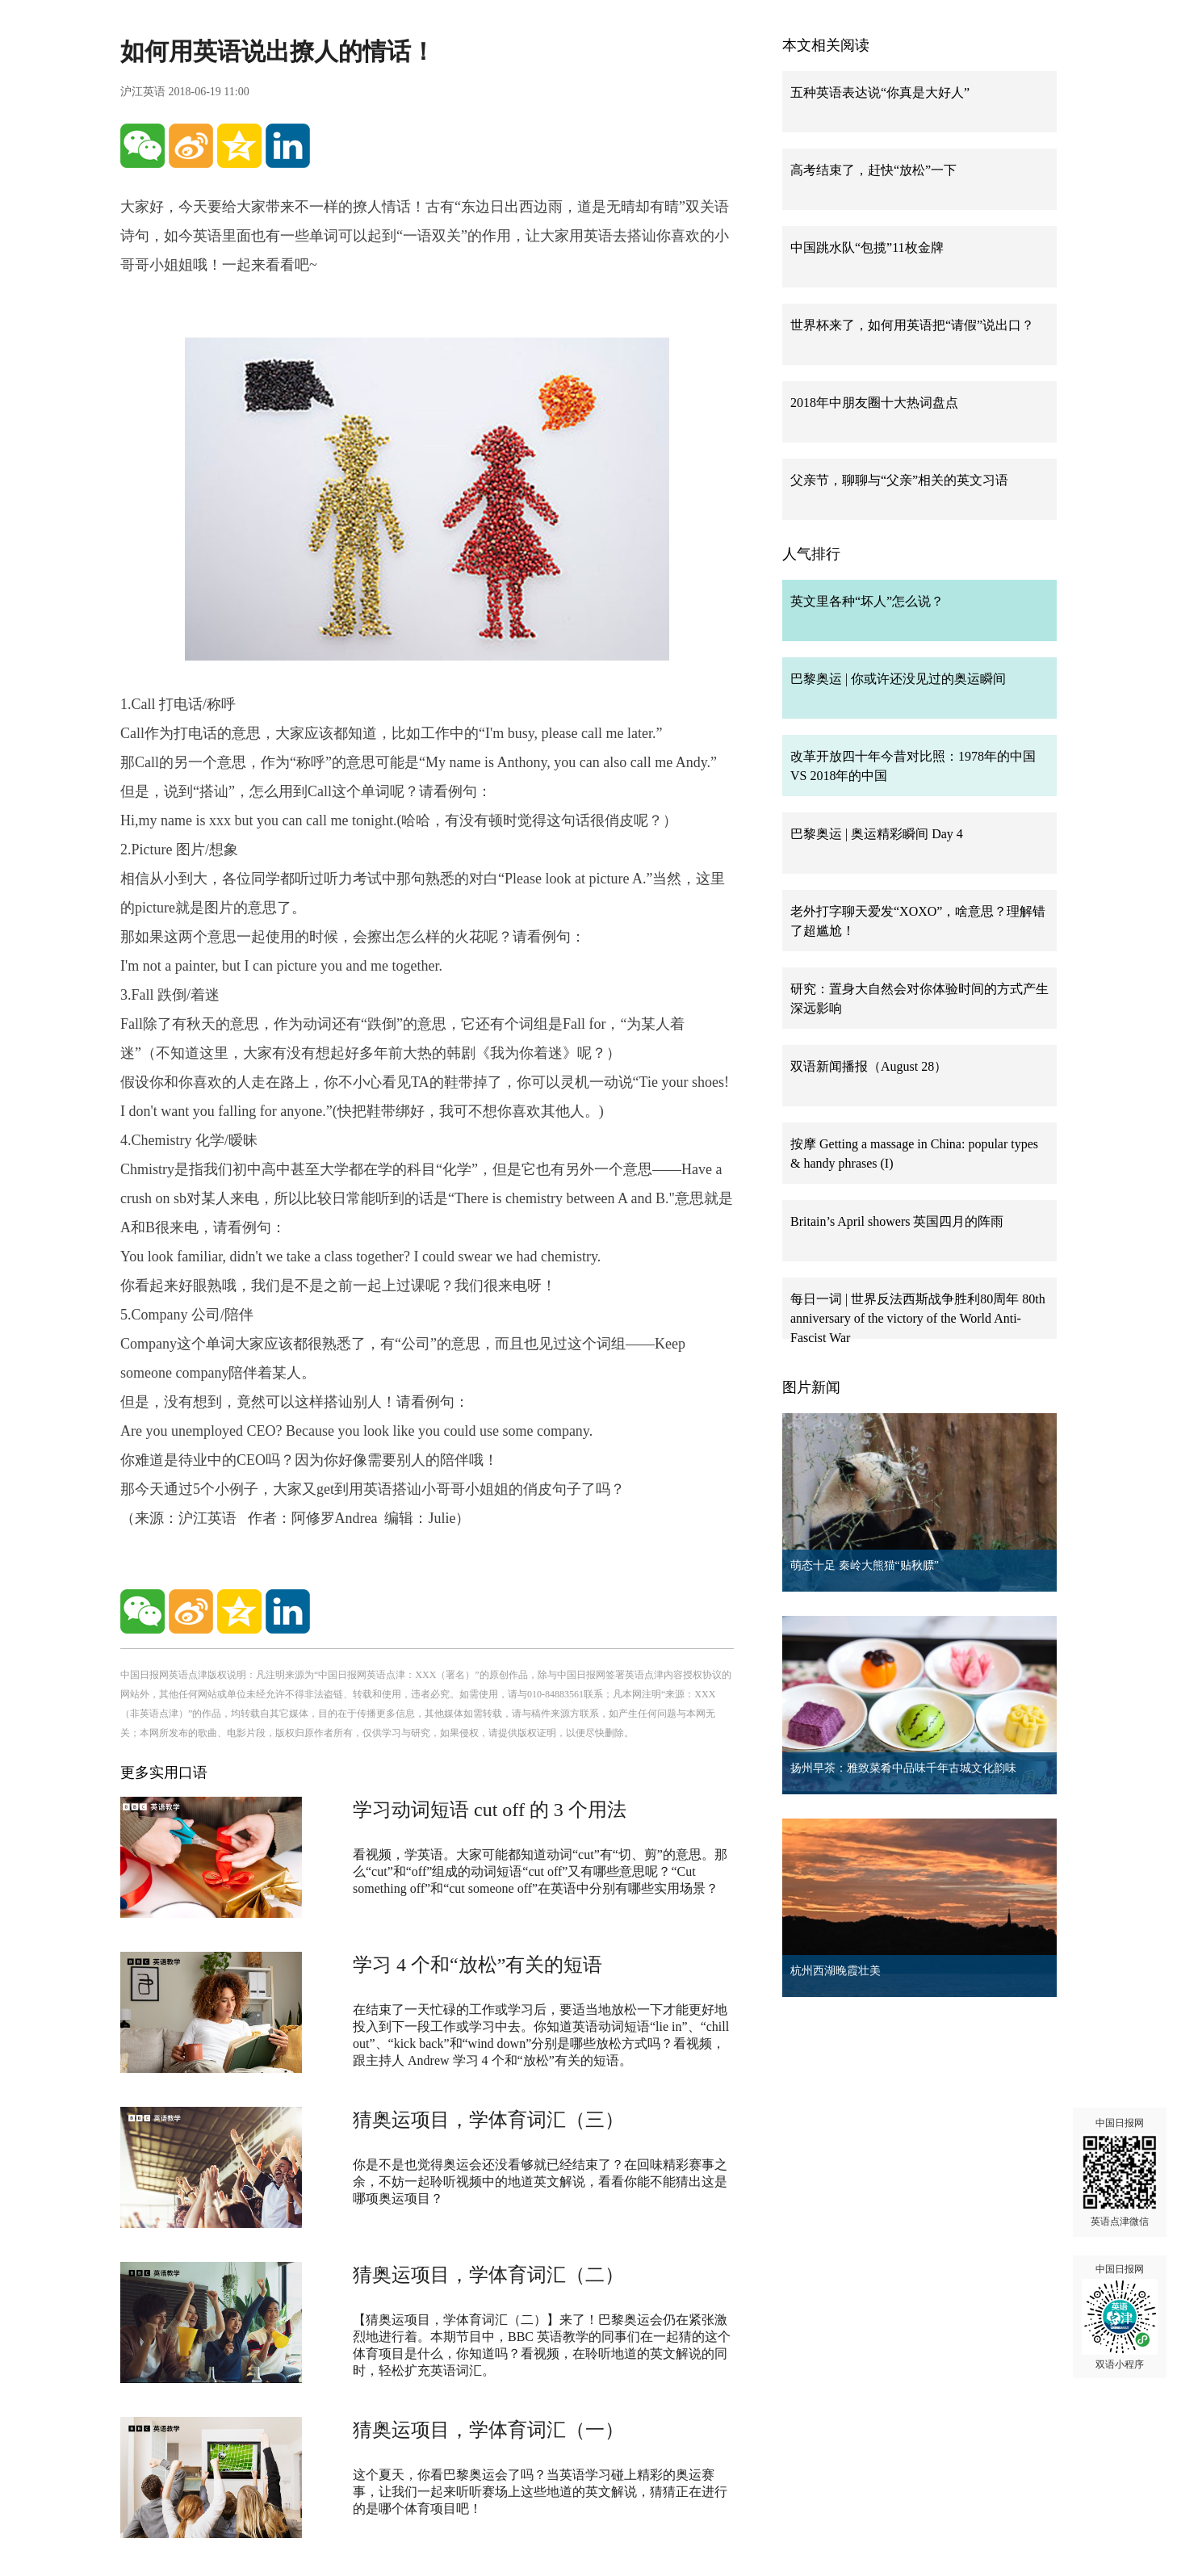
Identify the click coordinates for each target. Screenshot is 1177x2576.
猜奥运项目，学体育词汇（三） (488, 2119)
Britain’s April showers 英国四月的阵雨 (896, 1221)
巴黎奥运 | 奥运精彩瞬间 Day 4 (876, 834)
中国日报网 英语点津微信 (1120, 2172)
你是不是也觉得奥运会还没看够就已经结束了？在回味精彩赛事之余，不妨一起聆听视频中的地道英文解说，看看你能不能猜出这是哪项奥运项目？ (540, 2181)
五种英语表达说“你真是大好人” (880, 92)
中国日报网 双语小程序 (1120, 2316)
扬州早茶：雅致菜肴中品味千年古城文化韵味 (903, 1768)
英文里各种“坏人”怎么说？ (867, 601)
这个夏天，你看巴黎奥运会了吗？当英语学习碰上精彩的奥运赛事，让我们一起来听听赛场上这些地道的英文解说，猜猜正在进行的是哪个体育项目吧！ (540, 2491)
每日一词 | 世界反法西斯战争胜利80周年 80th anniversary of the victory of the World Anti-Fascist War (917, 1318)
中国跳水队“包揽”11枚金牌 (867, 247)
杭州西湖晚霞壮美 (835, 1971)
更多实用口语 (163, 1772)
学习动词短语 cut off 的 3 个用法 (489, 1809)
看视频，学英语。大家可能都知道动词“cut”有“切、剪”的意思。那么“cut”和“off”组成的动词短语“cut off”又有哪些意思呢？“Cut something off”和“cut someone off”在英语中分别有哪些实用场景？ (540, 1871)
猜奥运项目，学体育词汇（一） (488, 2429)
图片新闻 (811, 1387)
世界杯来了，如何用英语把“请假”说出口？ (912, 325)
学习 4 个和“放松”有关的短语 (477, 1964)
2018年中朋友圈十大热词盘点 (874, 402)
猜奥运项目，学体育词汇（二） (488, 2274)
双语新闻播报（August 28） (868, 1066)
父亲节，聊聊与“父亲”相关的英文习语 (899, 480)
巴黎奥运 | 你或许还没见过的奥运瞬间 (898, 679)
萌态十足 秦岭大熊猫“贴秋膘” (864, 1565)
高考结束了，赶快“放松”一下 (873, 170)
